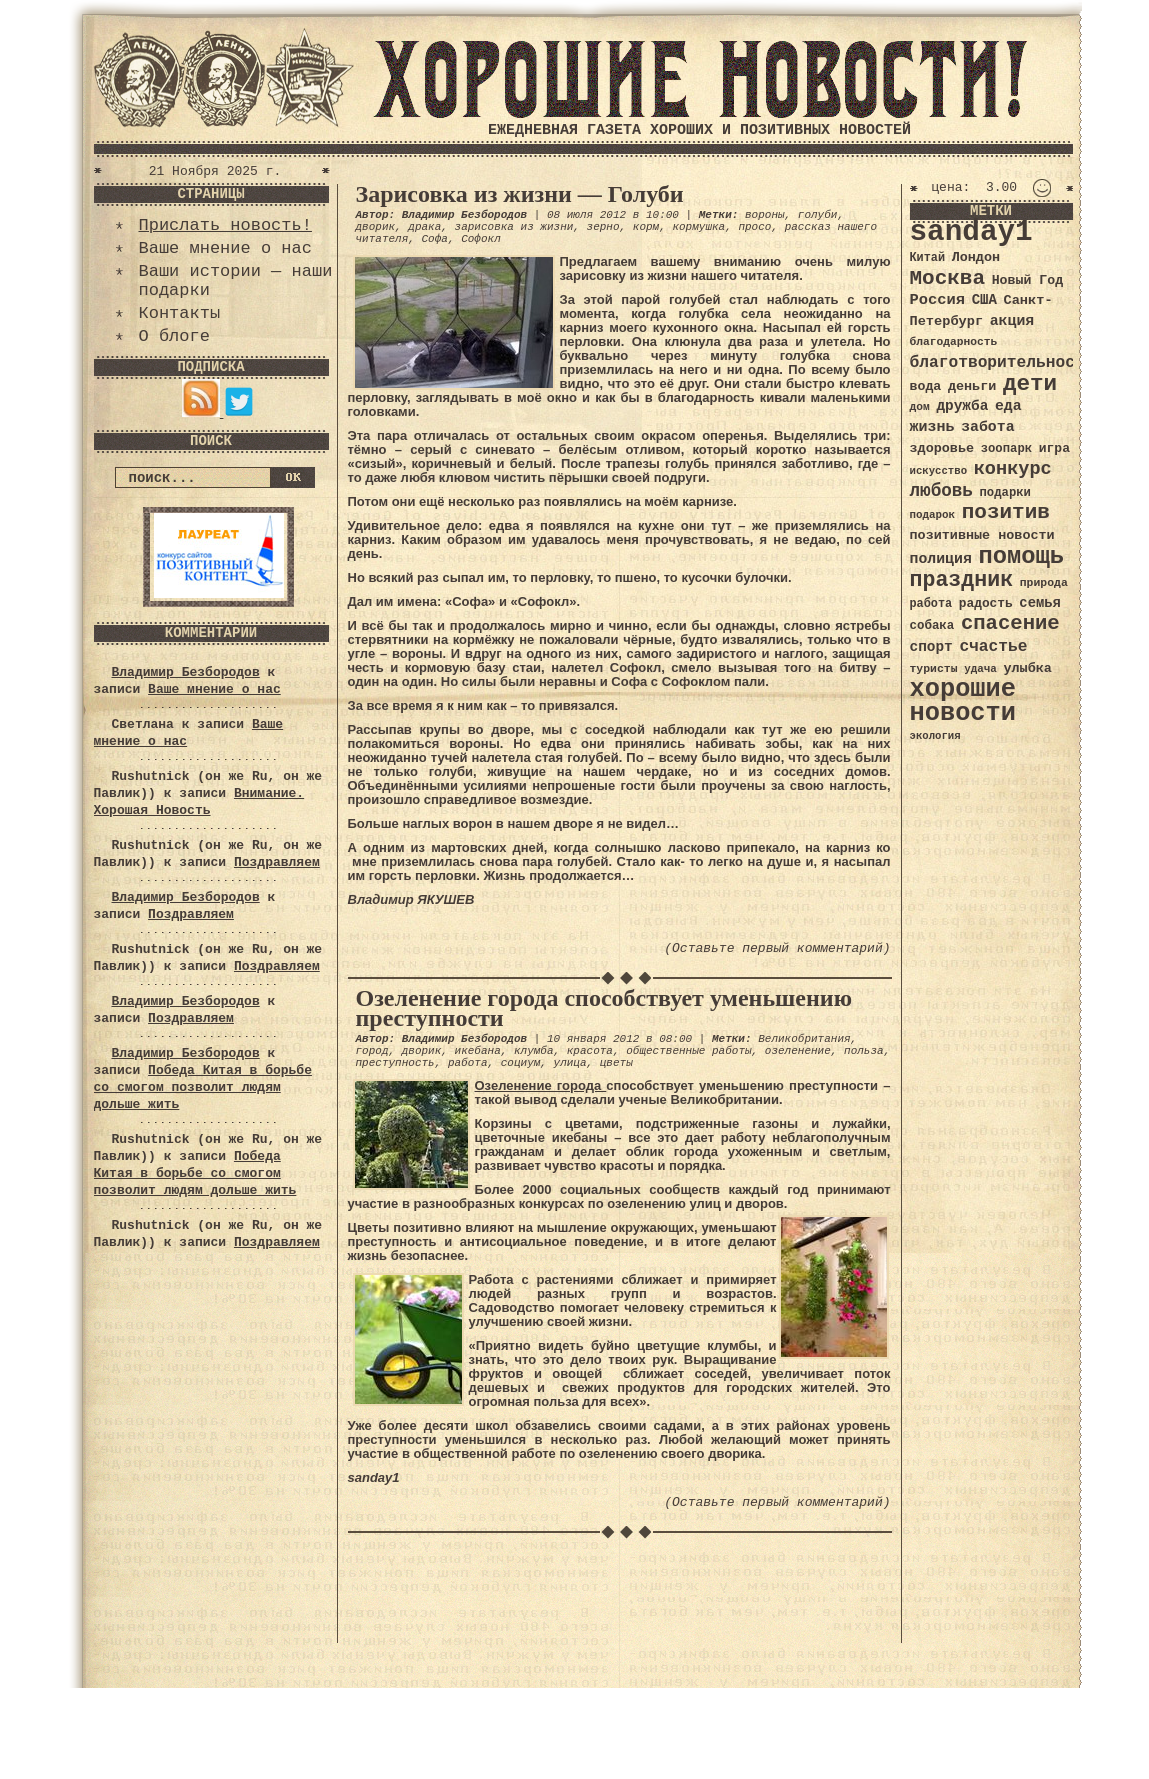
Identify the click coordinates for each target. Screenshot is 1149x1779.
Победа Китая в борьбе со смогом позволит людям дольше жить (203, 1087)
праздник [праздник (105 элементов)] (962, 580)
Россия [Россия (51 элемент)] (938, 300)
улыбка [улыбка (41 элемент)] (1027, 668)
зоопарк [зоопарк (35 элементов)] (1006, 449)
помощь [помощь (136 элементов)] (1021, 556)
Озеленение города (541, 1085)
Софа (435, 239)
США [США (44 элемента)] (984, 300)
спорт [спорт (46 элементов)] (931, 647)
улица (570, 1063)
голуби (818, 215)
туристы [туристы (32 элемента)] (934, 668)
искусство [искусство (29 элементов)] (939, 471)
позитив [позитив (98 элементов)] (1006, 512)
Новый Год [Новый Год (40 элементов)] (1027, 280)
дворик (376, 227)
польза (864, 1051)
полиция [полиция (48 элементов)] (941, 559)
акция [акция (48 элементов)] (1012, 321)
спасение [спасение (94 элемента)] (1010, 623)
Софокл (481, 239)
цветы (616, 1063)
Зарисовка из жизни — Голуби (520, 194)
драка (424, 227)
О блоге (174, 336)
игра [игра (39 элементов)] (1054, 448)
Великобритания (804, 1039)
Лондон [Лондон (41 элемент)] (976, 257)
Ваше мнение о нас (225, 248)
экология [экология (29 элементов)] (935, 736)
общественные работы (688, 1051)
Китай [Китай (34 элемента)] (928, 258)
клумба (534, 1051)
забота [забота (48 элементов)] (987, 427)
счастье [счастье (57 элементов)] (993, 646)
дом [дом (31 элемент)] (920, 407)
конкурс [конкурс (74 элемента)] (1013, 469)
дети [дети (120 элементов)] (1030, 384)
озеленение (798, 1051)
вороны (765, 215)
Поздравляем (277, 862)
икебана (478, 1051)
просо (754, 227)
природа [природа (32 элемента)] (1044, 582)
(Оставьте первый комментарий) (777, 948)
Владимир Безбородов (186, 672)
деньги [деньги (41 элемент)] (972, 386)
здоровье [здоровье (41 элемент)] (942, 448)
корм (646, 227)
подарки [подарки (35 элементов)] (1005, 493)
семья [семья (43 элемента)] (1040, 603)
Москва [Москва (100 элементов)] (948, 278)
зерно (603, 227)
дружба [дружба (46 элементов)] (962, 406)
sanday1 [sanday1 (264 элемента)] (971, 232)
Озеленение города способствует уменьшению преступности (604, 1008)
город (372, 1051)
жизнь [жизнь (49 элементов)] (932, 427)
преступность (395, 1063)
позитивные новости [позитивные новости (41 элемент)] (982, 535)
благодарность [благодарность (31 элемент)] (954, 342)
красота (590, 1051)
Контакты (180, 313)
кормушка (698, 227)
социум (521, 1063)
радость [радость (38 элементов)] (986, 603)
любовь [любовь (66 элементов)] (941, 491)
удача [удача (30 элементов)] (980, 669)
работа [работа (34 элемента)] (931, 604)
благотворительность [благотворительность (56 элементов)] (1002, 362)
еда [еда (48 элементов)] (1008, 406)
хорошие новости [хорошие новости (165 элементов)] (963, 701)
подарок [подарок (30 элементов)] (933, 515)
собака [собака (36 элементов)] (932, 626)
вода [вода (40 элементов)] (926, 386)
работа (468, 1063)
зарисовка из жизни (514, 227)
